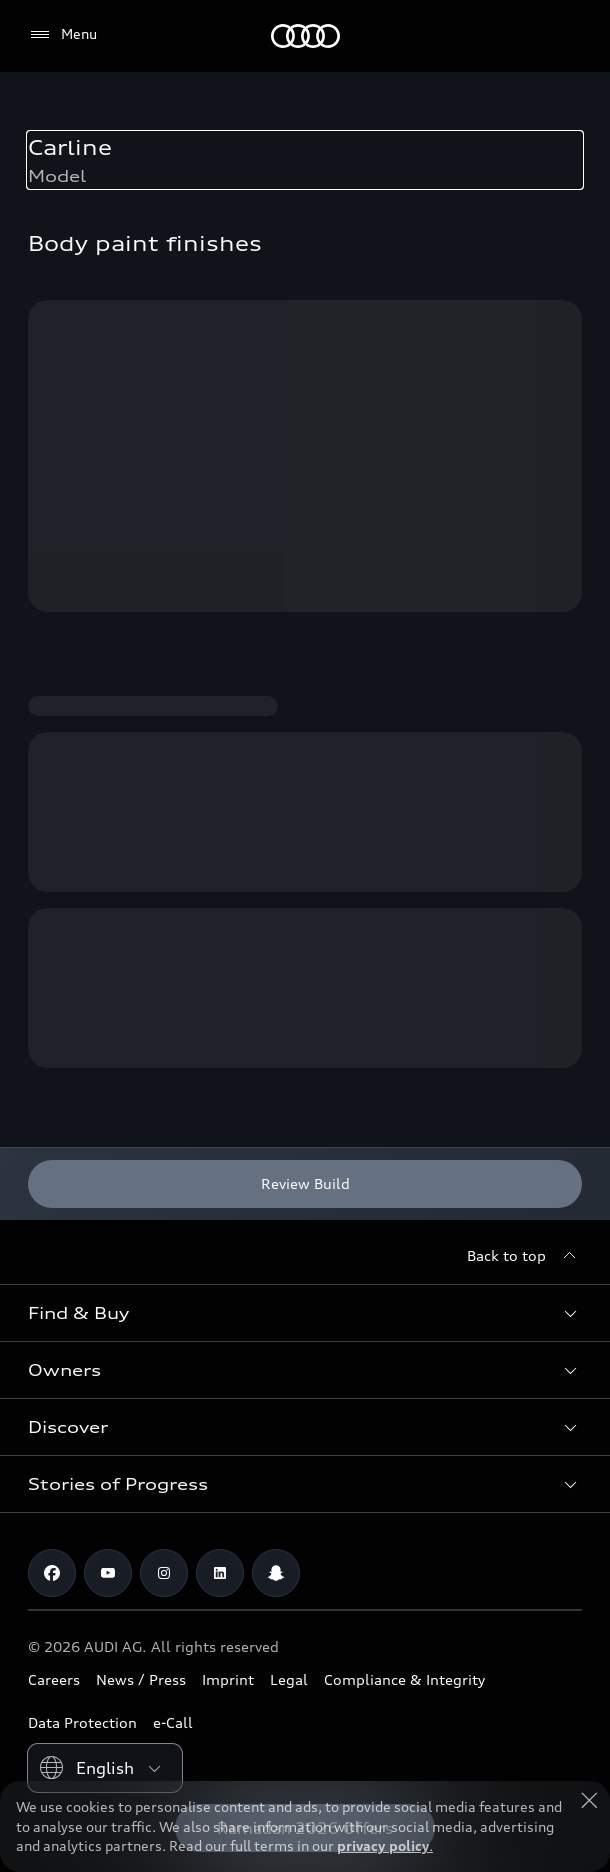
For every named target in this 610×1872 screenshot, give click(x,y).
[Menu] (62, 35)
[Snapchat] (276, 1573)
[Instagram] (164, 1573)
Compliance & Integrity (404, 1679)
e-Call (173, 1722)
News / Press (141, 1679)
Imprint (228, 1679)
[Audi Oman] (305, 36)
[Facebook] (52, 1573)
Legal (289, 1679)
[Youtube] (108, 1573)
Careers (54, 1679)
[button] (305, 1313)
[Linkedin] (220, 1573)
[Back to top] (524, 1256)
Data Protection (82, 1722)
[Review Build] (305, 1184)
